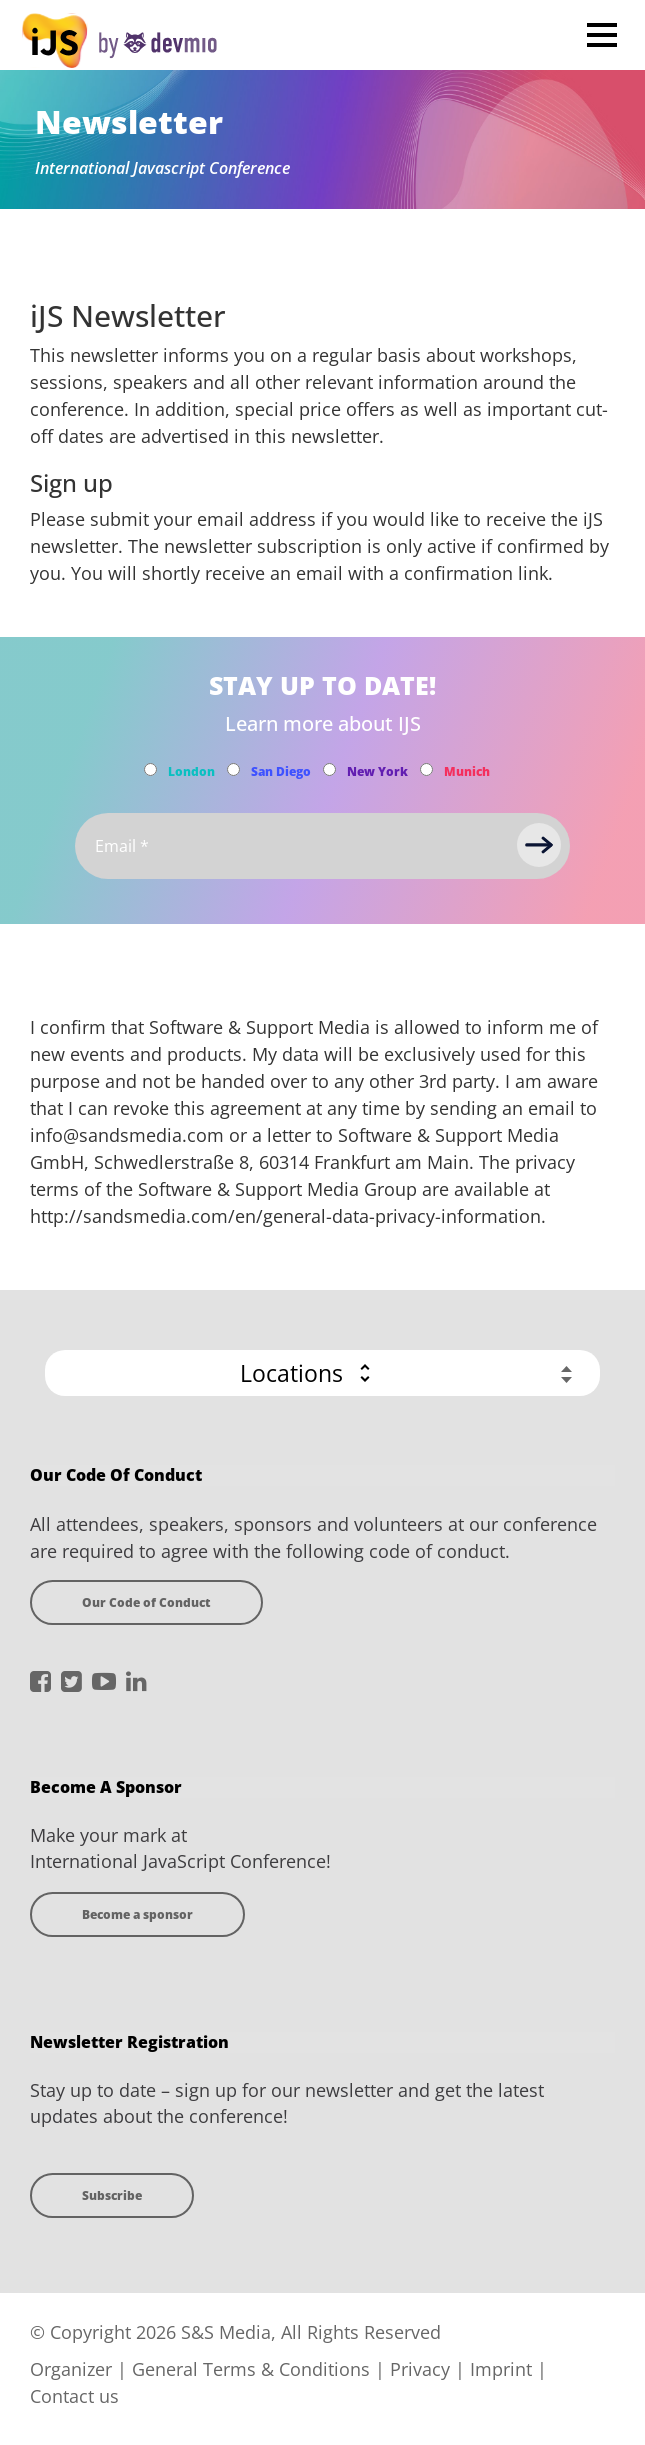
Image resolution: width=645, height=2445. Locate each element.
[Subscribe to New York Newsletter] (329, 769)
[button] (322, 1373)
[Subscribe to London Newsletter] (150, 769)
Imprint (501, 2369)
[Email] (322, 846)
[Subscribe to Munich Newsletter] (426, 769)
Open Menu (601, 34)
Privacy (420, 2369)
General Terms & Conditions (251, 2369)
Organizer (71, 2369)
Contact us (74, 2396)
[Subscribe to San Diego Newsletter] (233, 769)
